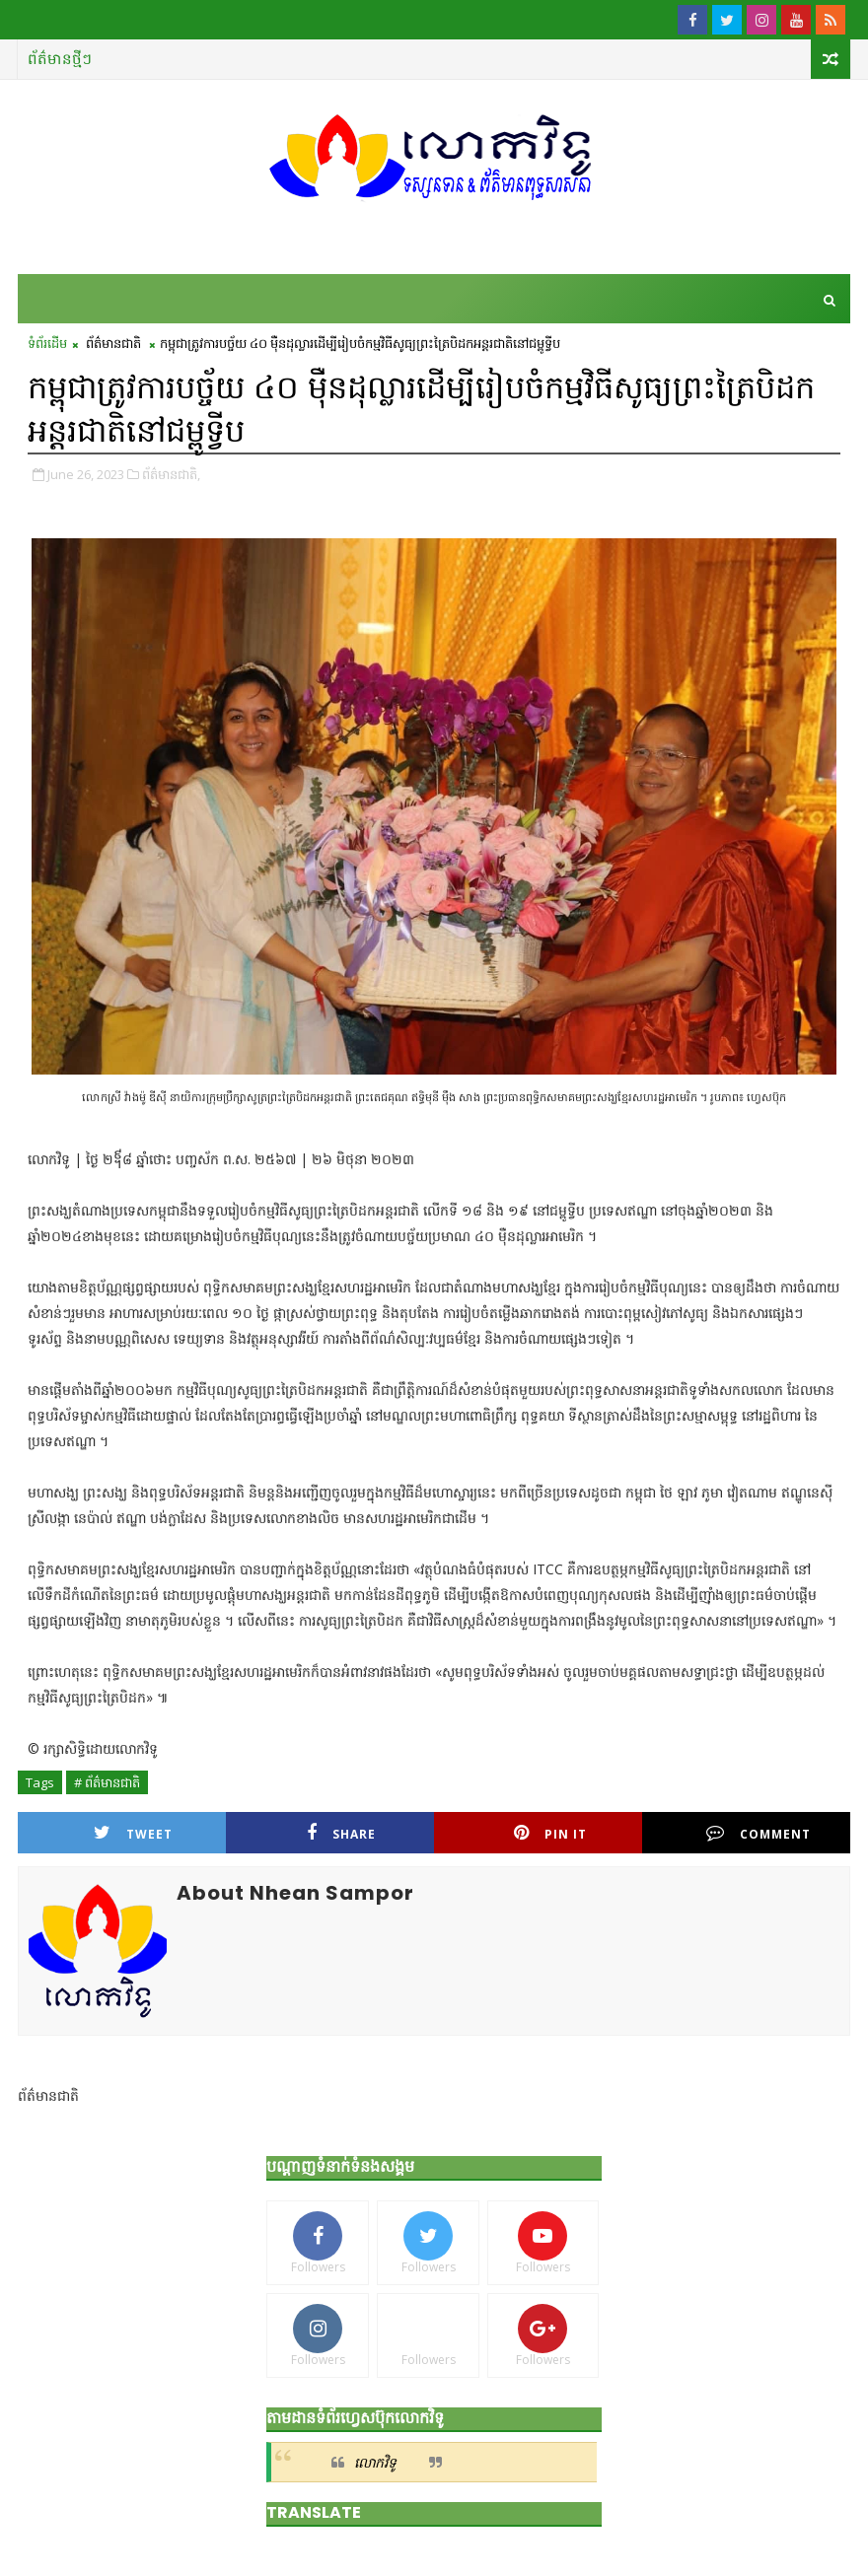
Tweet (133, 1833)
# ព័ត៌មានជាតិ (107, 1782)
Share (341, 1833)
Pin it (550, 1833)
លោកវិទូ (375, 2462)
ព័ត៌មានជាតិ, (171, 474)
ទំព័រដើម (47, 343)
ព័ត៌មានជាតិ (113, 343)
